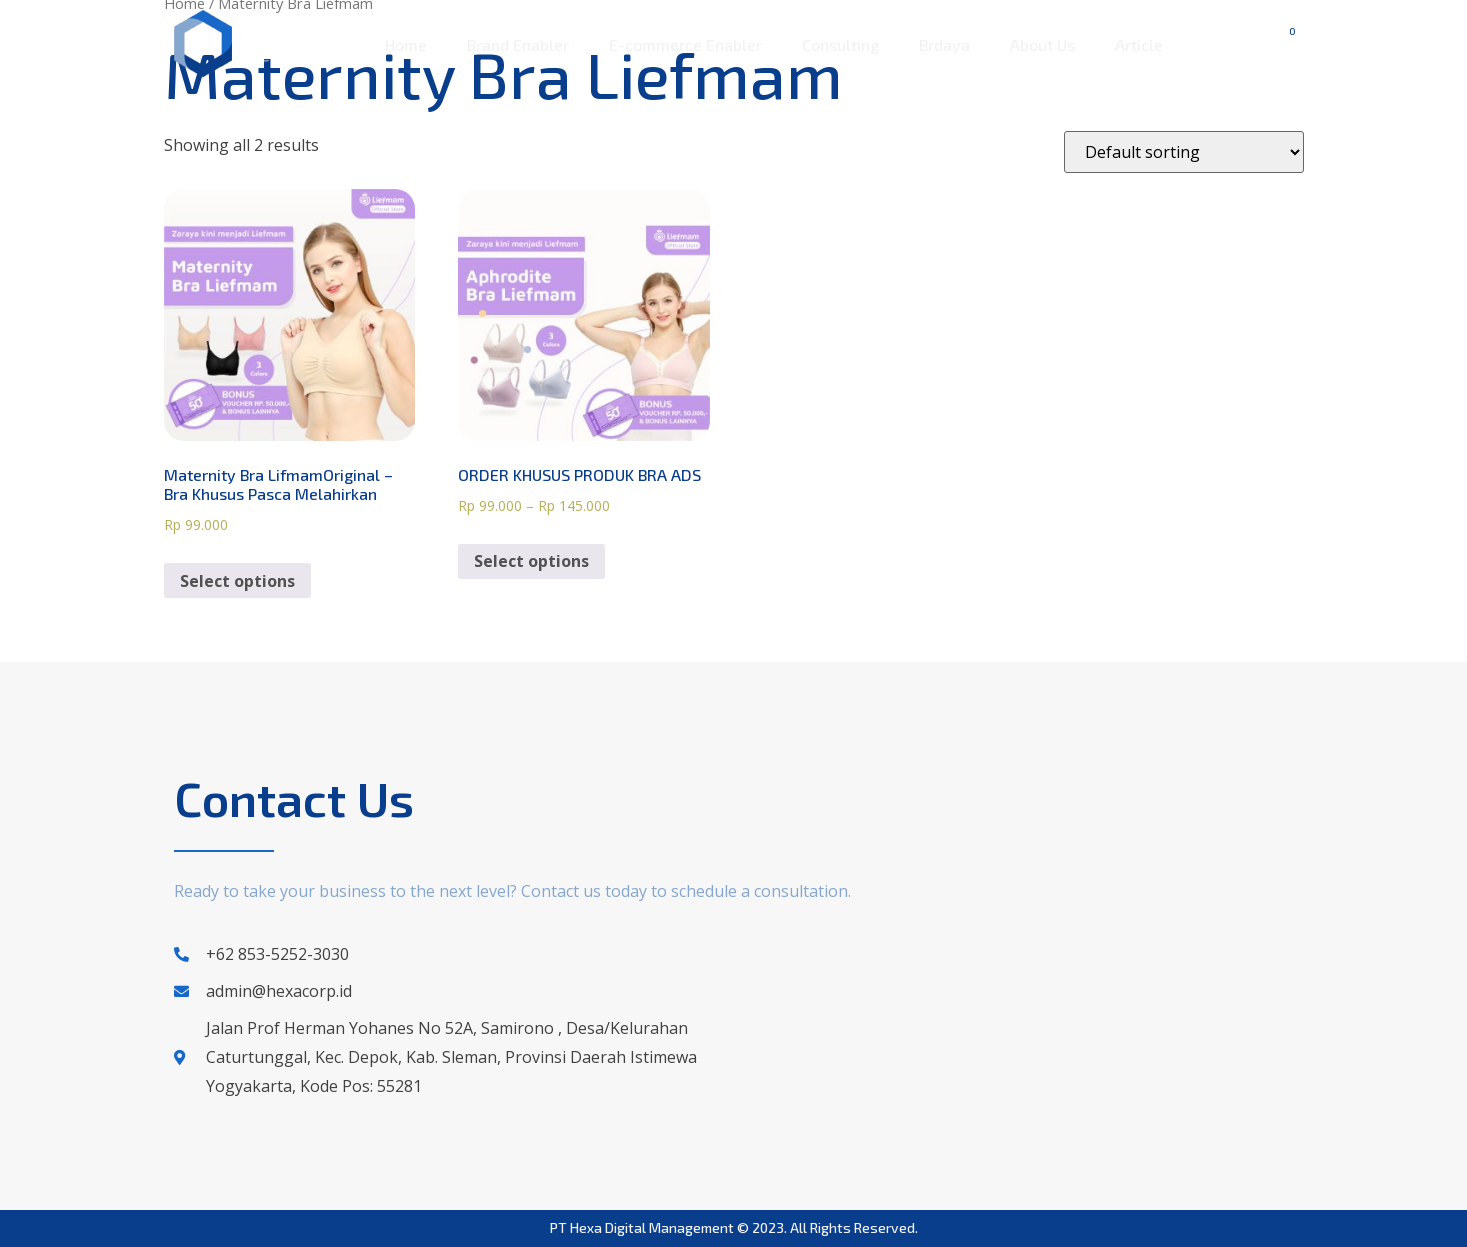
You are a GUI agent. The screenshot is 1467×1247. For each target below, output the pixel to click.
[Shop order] (1184, 152)
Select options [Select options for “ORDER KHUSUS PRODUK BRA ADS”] (531, 561)
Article (1139, 44)
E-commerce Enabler (685, 44)
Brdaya (944, 44)
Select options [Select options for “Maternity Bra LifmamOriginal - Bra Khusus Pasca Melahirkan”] (237, 581)
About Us (1042, 44)
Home (406, 44)
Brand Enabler (518, 44)
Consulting (840, 44)
